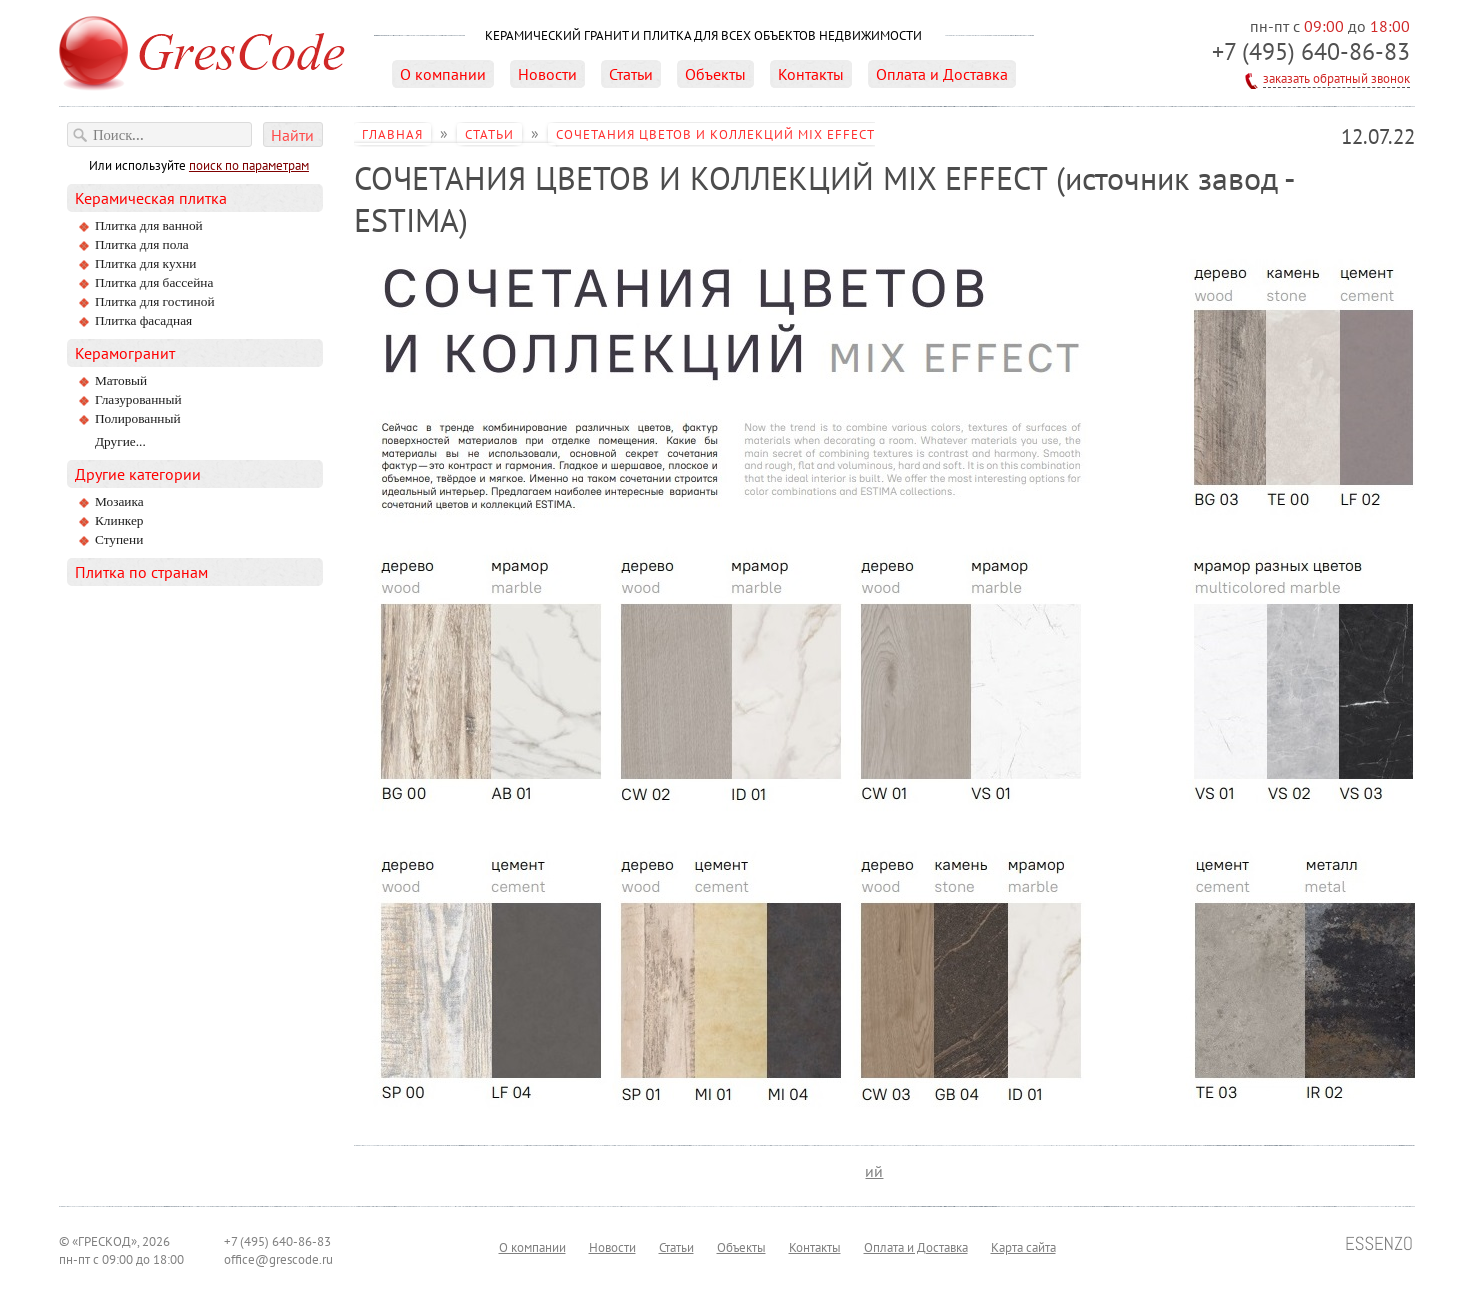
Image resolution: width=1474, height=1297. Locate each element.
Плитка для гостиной (155, 301)
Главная (392, 134)
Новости (547, 74)
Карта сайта (1023, 1247)
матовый (121, 380)
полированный (138, 418)
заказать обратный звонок (1336, 78)
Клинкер (119, 520)
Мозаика (119, 501)
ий (874, 1171)
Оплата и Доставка (942, 74)
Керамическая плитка (151, 198)
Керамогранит (125, 353)
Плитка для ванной (149, 225)
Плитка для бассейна (154, 282)
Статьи (631, 74)
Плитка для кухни (146, 263)
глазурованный (138, 399)
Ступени (119, 539)
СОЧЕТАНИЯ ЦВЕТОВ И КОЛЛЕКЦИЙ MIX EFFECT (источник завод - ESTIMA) (614, 144)
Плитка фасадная (143, 320)
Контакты (811, 74)
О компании (443, 74)
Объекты (715, 74)
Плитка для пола (142, 244)
